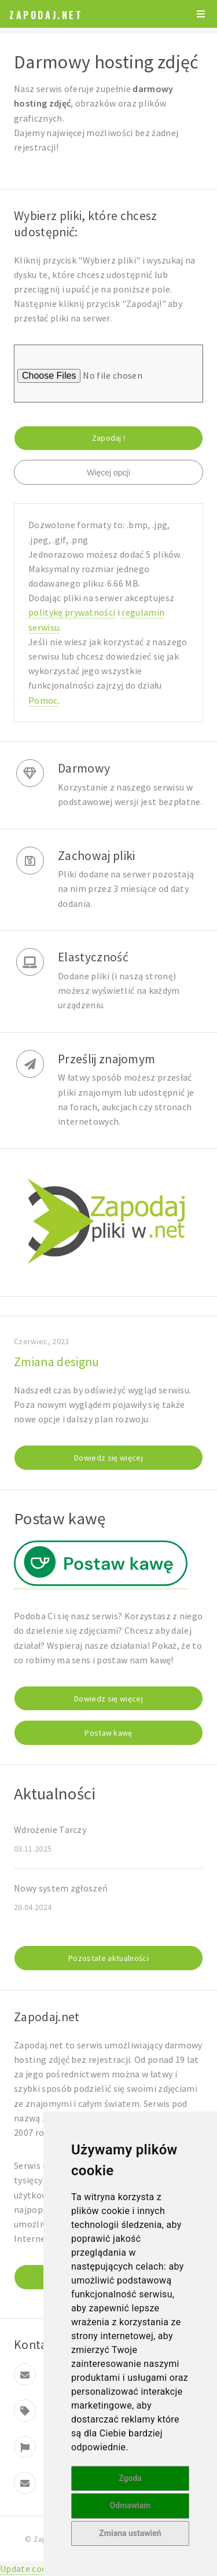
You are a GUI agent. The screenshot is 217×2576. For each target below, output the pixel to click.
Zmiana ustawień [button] (130, 2533)
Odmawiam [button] (130, 2505)
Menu (201, 14)
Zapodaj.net (46, 15)
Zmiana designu (56, 1362)
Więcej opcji (108, 472)
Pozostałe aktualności (108, 1958)
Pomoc (43, 700)
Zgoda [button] (130, 2478)
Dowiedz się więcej (108, 1457)
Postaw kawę (108, 1733)
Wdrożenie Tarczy (50, 1829)
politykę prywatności (71, 612)
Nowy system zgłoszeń (61, 1888)
